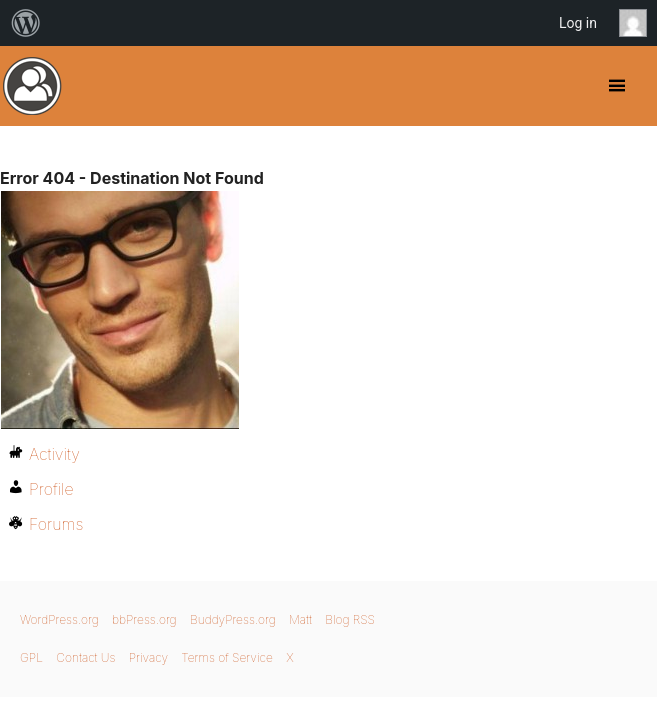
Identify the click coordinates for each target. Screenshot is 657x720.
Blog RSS (350, 619)
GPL (31, 657)
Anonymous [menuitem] (638, 23)
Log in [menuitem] (578, 23)
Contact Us (85, 657)
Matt (300, 619)
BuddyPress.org (32, 86)
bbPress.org (144, 619)
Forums (56, 524)
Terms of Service (226, 657)
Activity (54, 454)
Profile (51, 489)
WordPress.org (59, 619)
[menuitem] (26, 23)
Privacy (148, 657)
